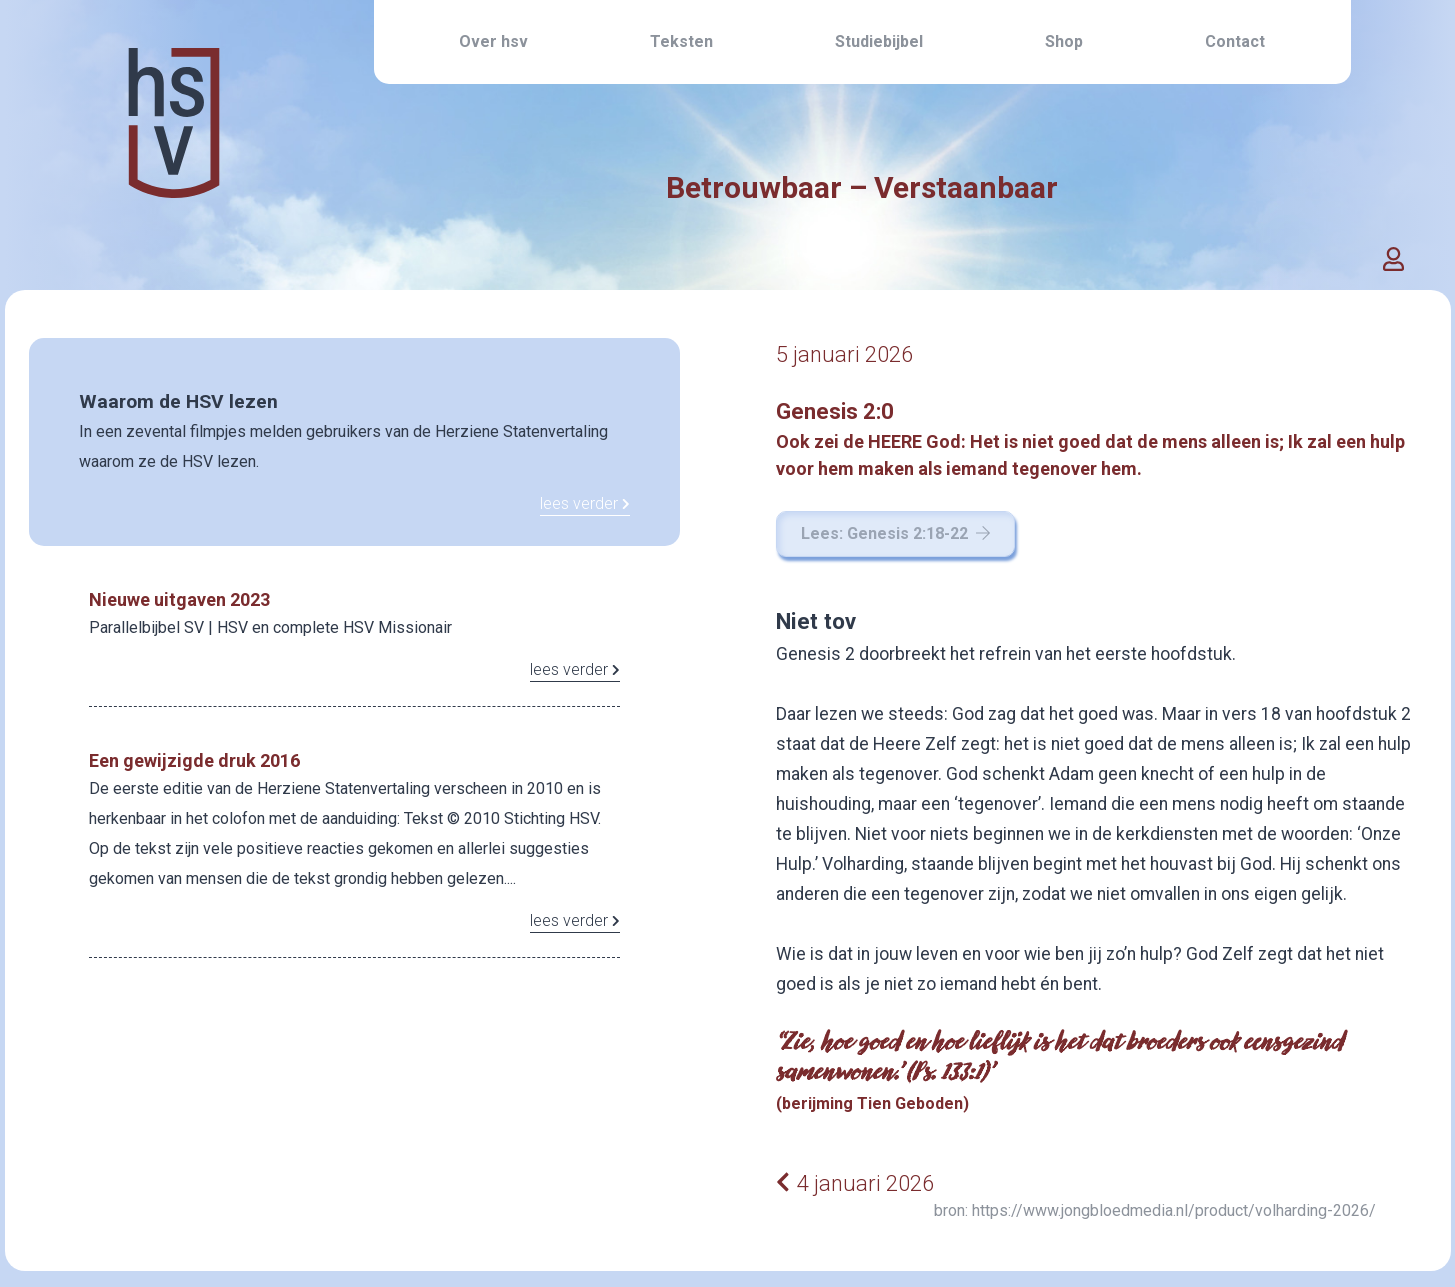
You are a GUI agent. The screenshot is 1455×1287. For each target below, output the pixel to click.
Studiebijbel (879, 41)
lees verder (585, 503)
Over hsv (493, 41)
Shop (1064, 41)
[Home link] (174, 169)
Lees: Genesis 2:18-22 (895, 533)
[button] (1393, 260)
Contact (1235, 41)
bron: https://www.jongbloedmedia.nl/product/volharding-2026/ (1155, 1210)
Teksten (681, 41)
